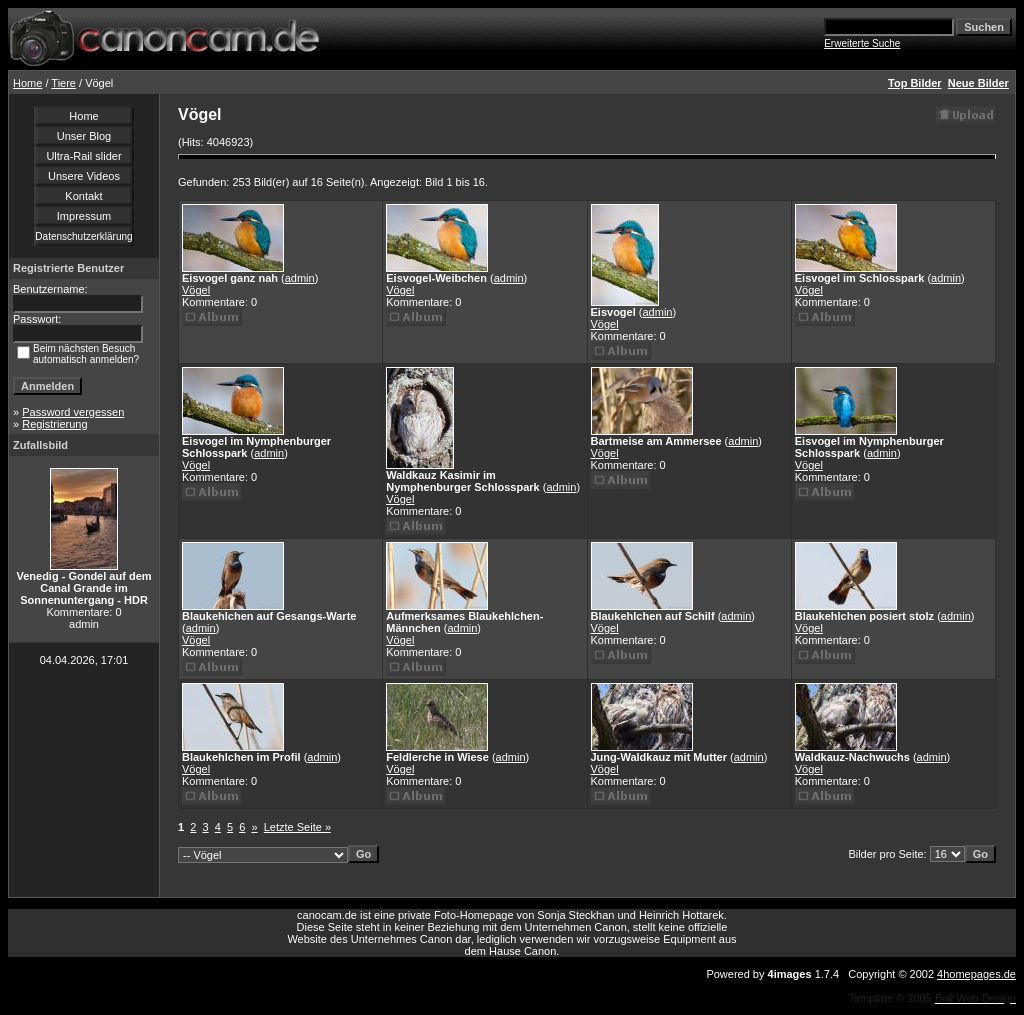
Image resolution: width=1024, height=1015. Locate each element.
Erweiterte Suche (862, 43)
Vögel (196, 290)
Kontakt (83, 196)
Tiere (63, 83)
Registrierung (54, 424)
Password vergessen (73, 412)
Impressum (84, 216)
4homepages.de (976, 974)
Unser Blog (84, 136)
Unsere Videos (84, 176)
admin (300, 278)
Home (27, 83)
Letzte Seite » (297, 827)
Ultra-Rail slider (83, 156)
